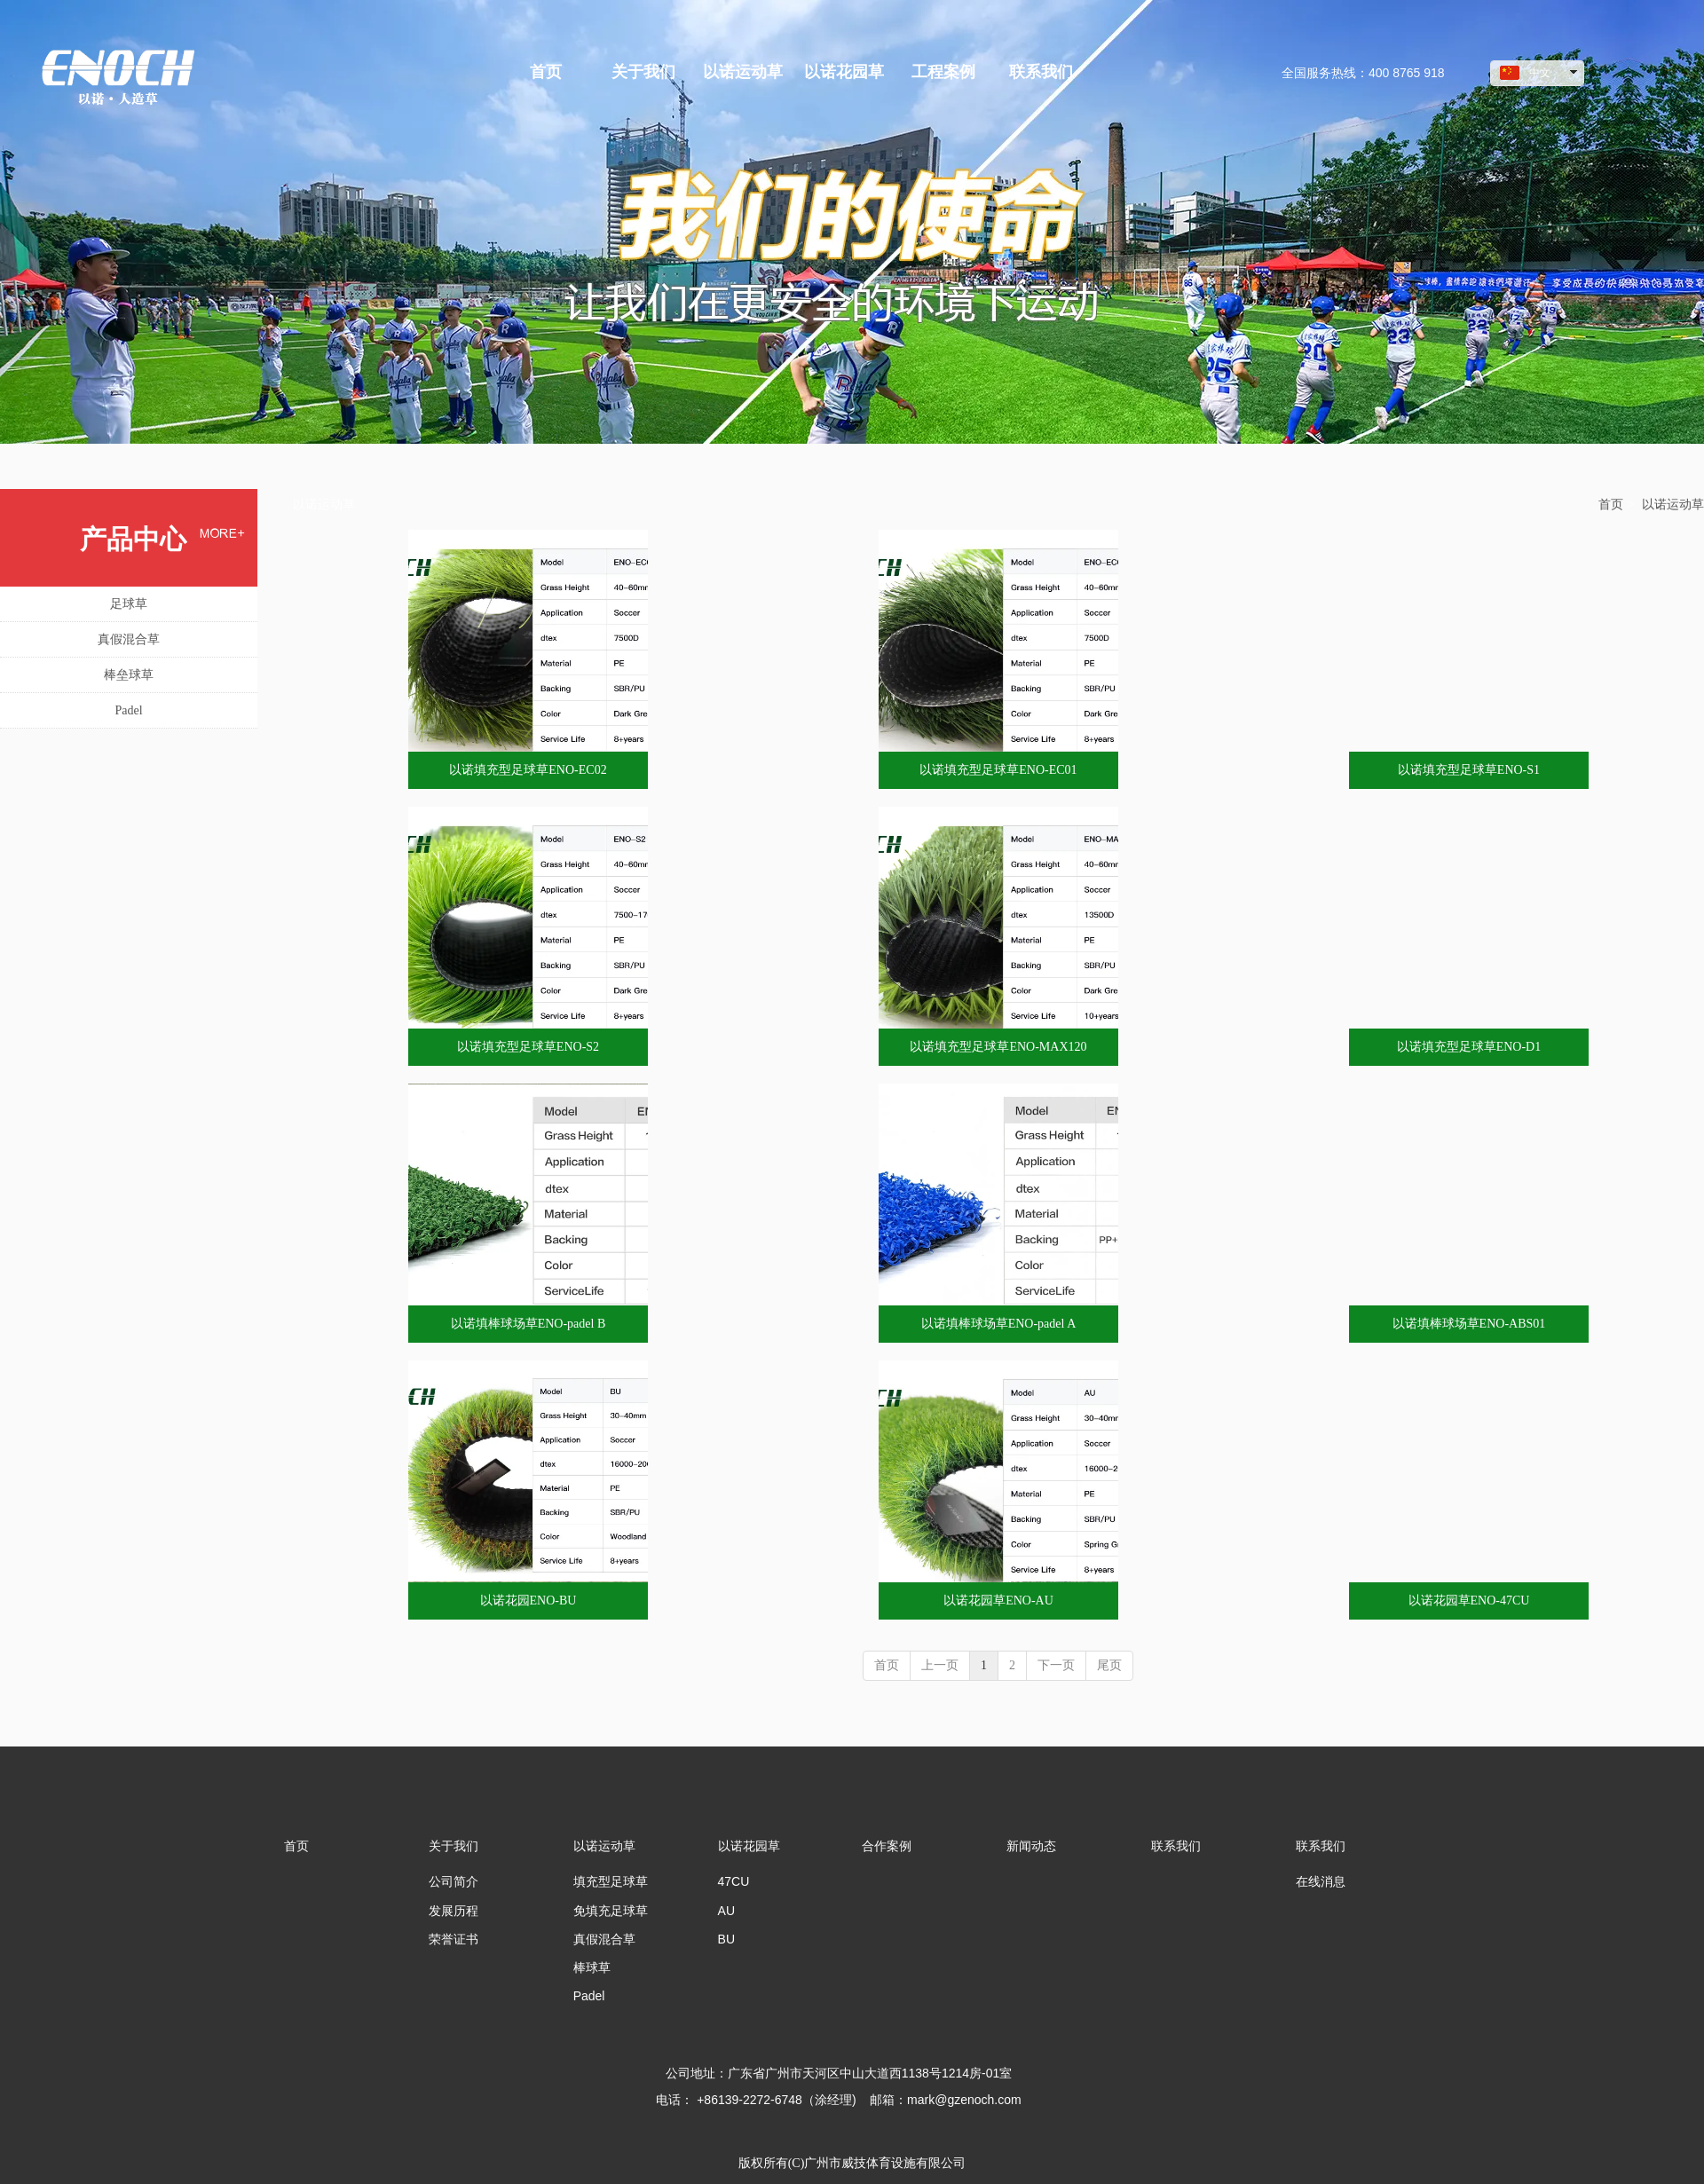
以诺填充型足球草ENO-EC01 (998, 770)
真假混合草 (604, 1939)
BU (726, 1939)
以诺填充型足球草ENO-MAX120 (998, 1046)
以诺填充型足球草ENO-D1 (1469, 1046)
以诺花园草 (749, 1846)
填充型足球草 (610, 1881)
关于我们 (453, 1846)
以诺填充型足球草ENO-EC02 (527, 770)
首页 (1610, 504)
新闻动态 (1031, 1846)
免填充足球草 (610, 1911)
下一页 (1056, 1665)
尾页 (1109, 1665)
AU (726, 1911)
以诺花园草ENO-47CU (1469, 1600)
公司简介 (453, 1881)
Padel (589, 1996)
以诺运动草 (1673, 504)
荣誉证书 (453, 1939)
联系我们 (1176, 1846)
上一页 (939, 1665)
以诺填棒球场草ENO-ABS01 (1469, 1323)
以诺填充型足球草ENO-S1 (1469, 770)
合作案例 (886, 1846)
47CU (734, 1881)
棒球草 (592, 1967)
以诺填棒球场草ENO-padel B (528, 1323)
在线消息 (1320, 1881)
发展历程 (453, 1911)
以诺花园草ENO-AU (998, 1600)
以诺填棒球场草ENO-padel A (999, 1323)
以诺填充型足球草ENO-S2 (528, 1046)
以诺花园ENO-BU (528, 1600)
